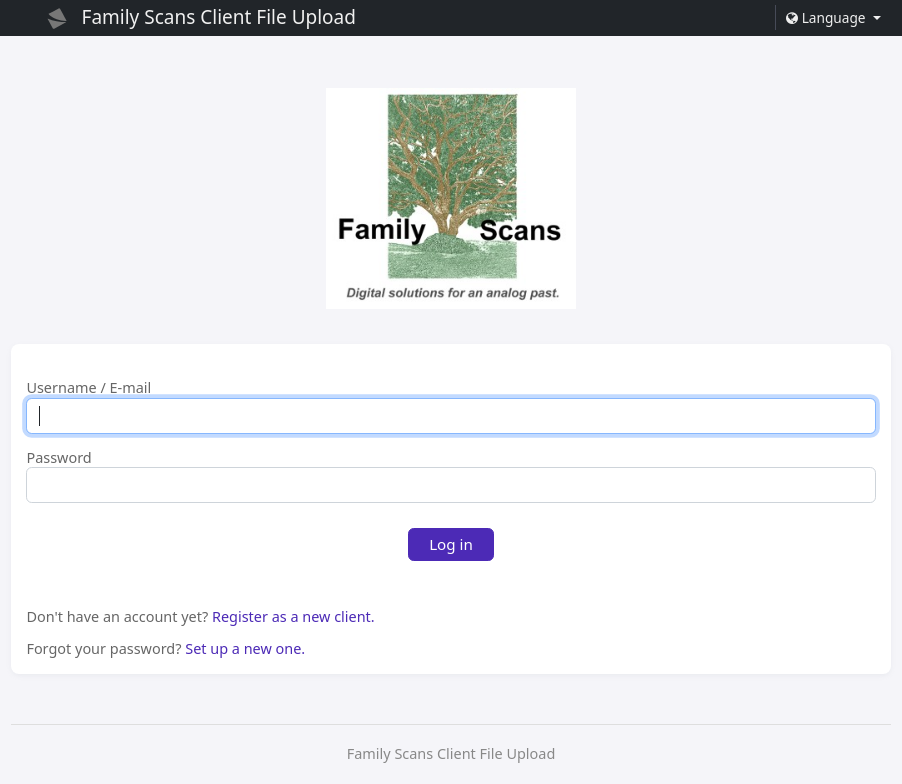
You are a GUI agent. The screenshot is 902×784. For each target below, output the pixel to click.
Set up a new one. (245, 648)
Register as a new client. (293, 616)
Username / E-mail (88, 388)
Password (58, 458)
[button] (833, 17)
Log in (451, 544)
